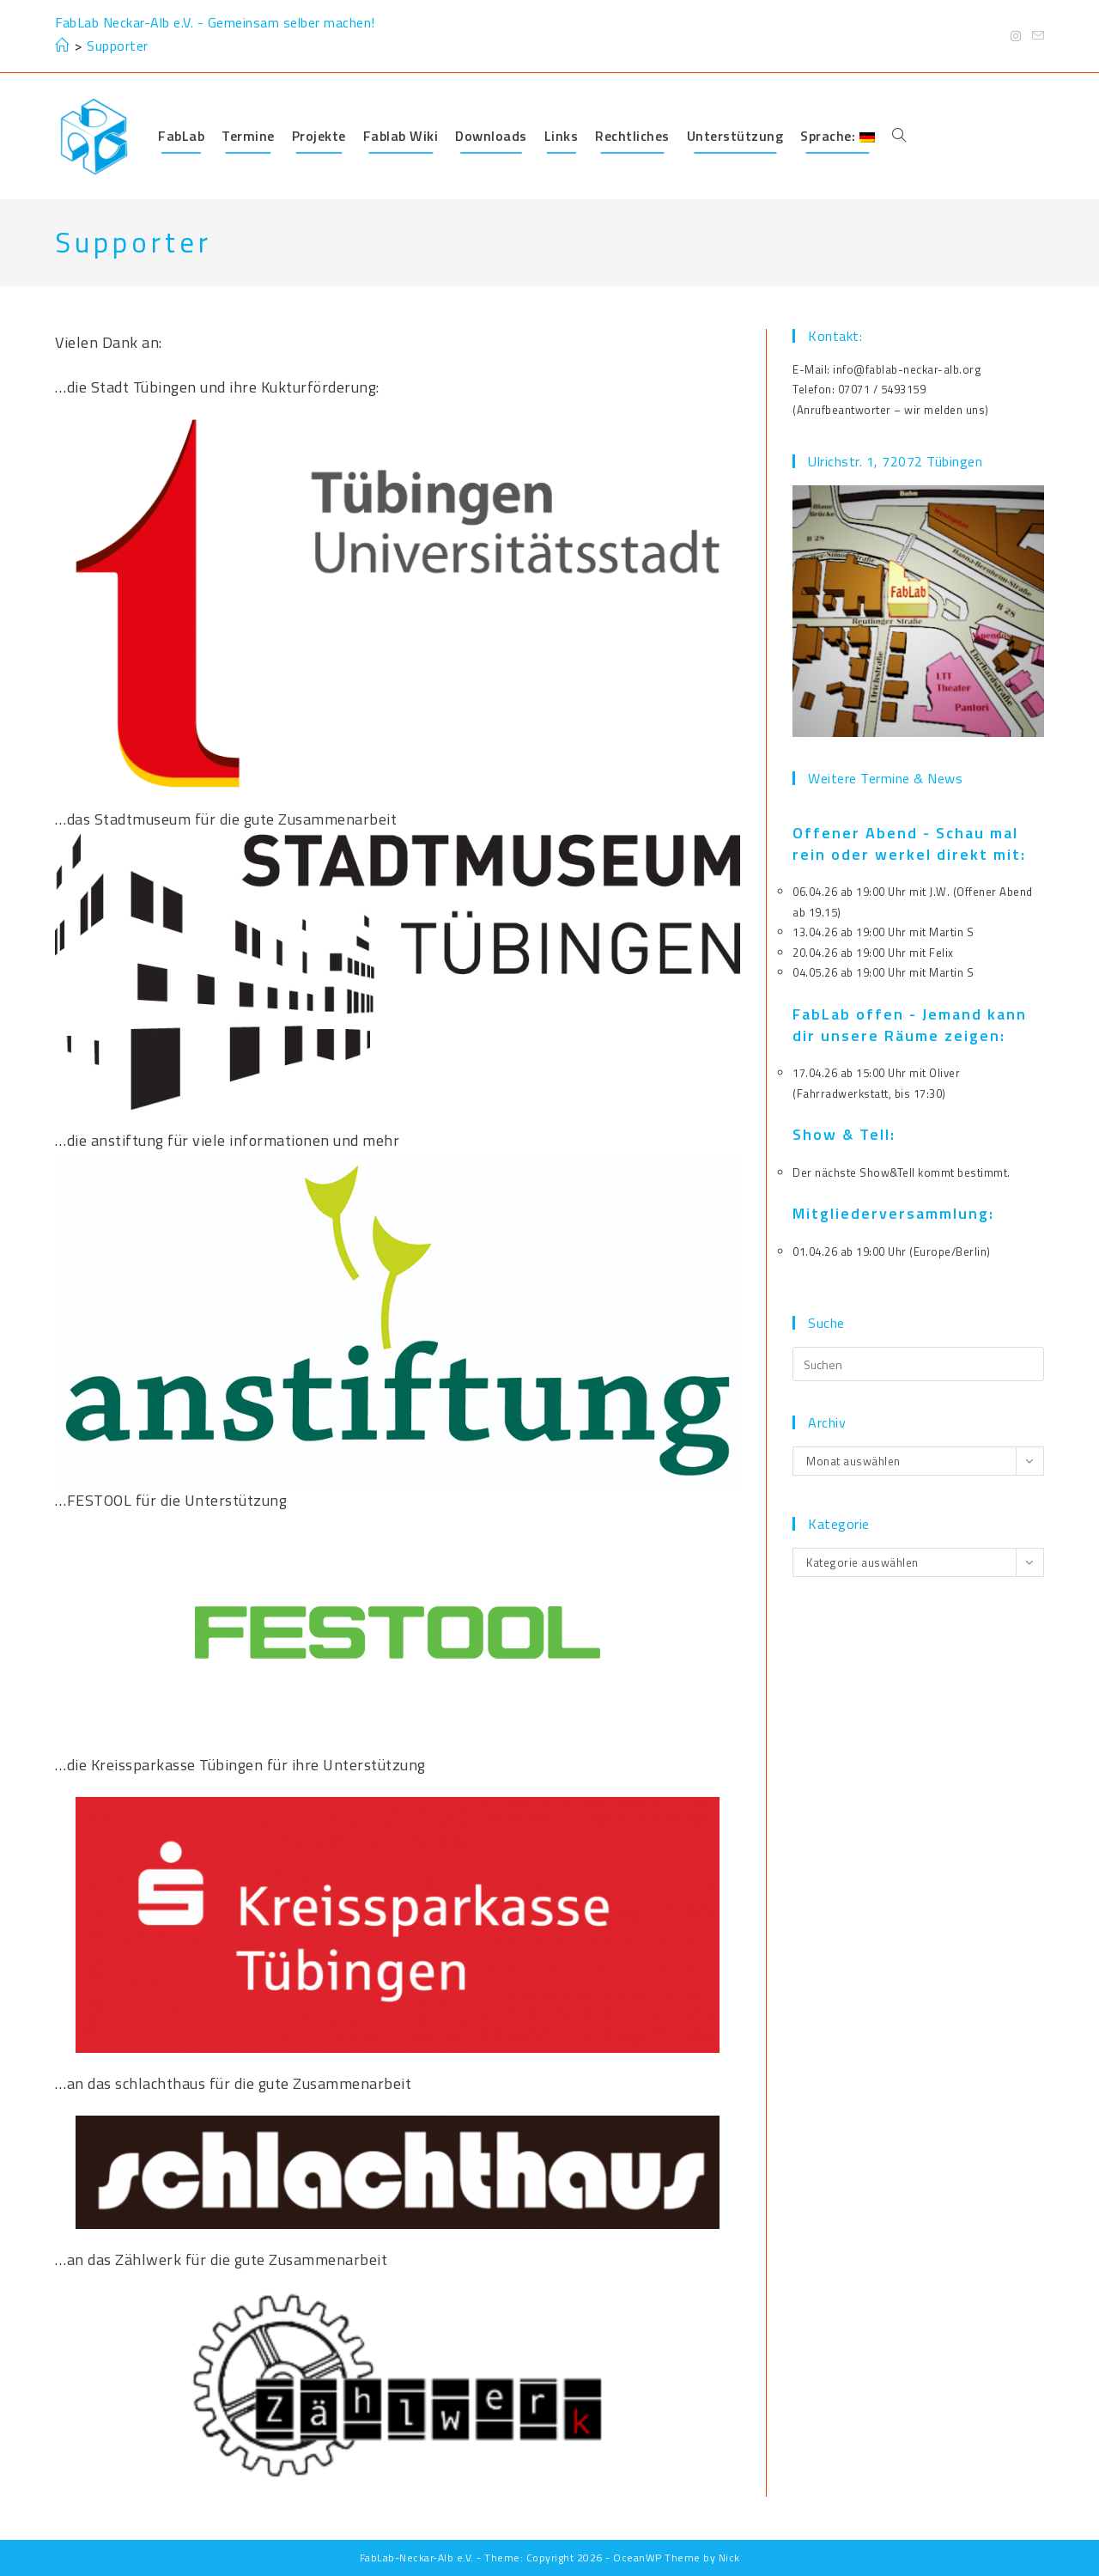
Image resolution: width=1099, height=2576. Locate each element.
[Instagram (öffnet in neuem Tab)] (1016, 36)
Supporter (118, 45)
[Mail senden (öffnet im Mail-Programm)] (1036, 36)
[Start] (62, 45)
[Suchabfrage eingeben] (918, 1364)
